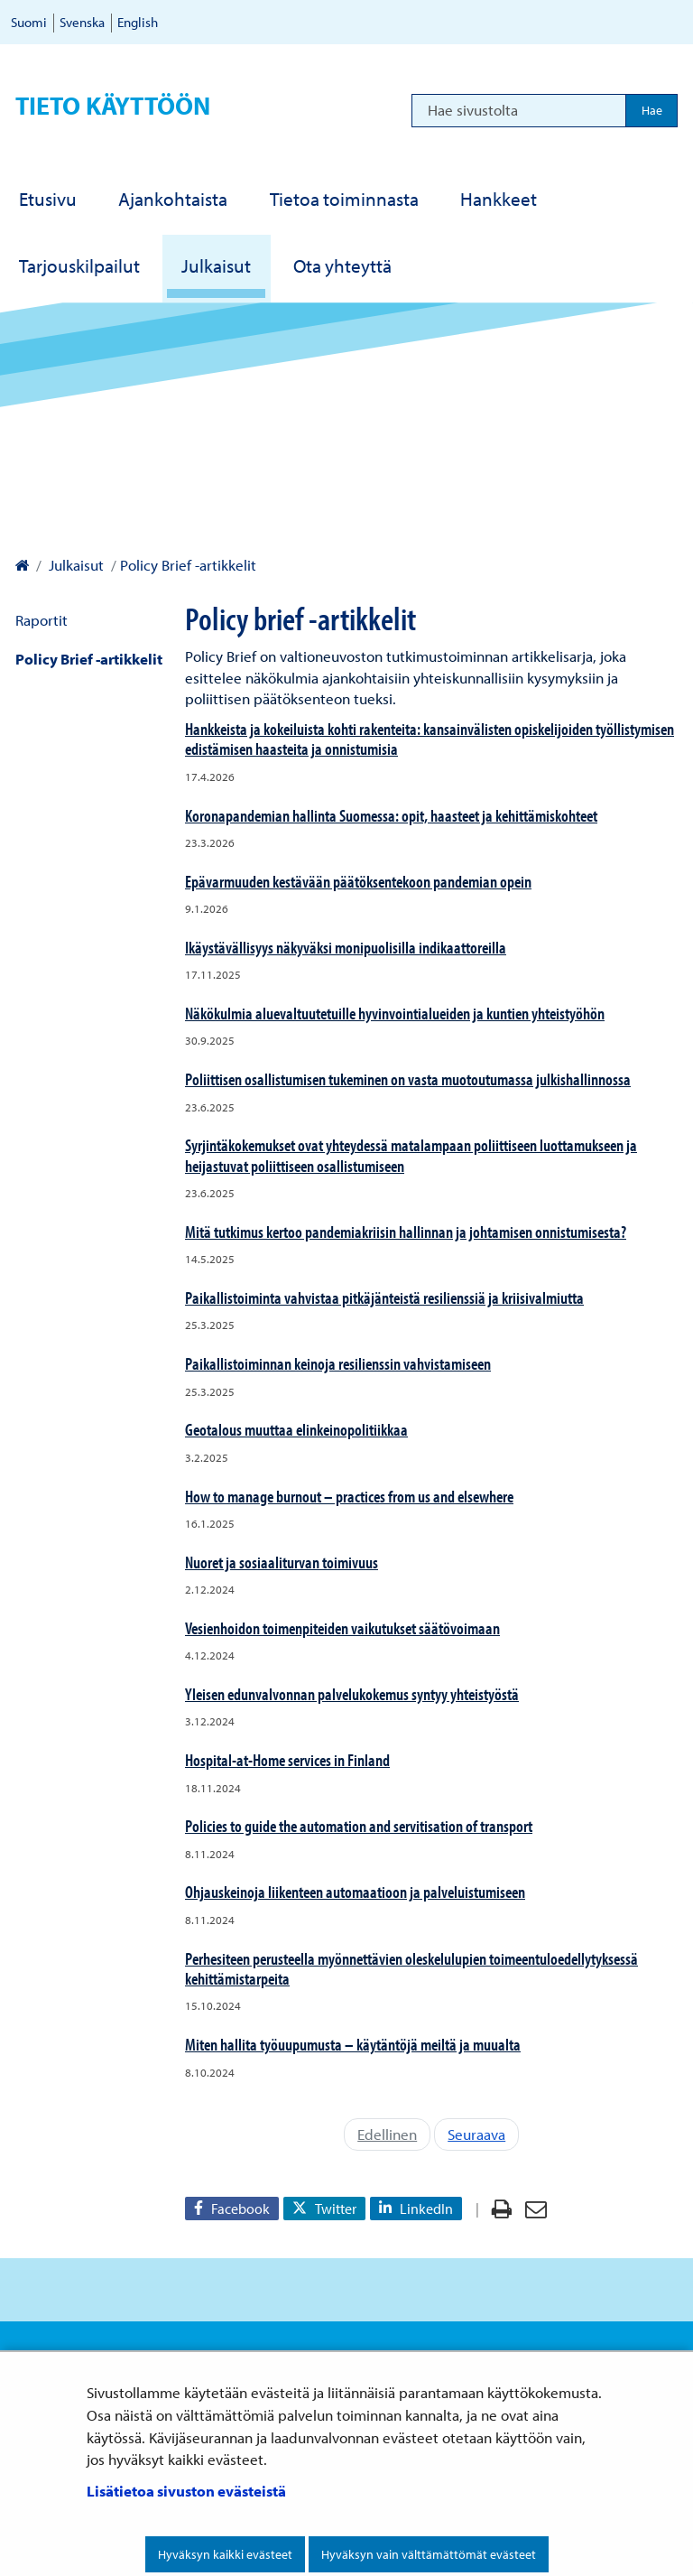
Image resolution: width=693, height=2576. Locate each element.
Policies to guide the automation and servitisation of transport (358, 1826)
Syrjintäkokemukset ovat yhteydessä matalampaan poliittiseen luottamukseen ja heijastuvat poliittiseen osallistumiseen (411, 1155)
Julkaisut (74, 564)
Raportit (41, 619)
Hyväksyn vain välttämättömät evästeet (428, 2554)
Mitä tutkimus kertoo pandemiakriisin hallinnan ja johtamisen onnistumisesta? (405, 1231)
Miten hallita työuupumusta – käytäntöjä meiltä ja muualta (353, 2044)
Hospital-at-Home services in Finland (287, 1760)
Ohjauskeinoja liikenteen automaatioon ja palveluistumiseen (355, 1891)
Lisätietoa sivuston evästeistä (186, 2490)
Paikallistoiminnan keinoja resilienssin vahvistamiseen (338, 1363)
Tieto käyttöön (112, 105)
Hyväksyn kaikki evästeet (225, 2554)
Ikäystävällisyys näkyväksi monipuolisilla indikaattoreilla (345, 947)
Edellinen (387, 2134)
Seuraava (476, 2134)
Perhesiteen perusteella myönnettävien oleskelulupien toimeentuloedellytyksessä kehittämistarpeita (411, 1968)
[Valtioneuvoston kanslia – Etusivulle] (22, 564)
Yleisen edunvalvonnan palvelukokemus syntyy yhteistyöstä (352, 1694)
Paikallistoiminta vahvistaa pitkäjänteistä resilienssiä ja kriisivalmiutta (384, 1297)
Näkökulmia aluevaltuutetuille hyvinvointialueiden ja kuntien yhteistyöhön (395, 1013)
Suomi (29, 22)
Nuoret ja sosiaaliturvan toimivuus (281, 1562)
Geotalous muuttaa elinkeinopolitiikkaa (296, 1429)
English (137, 22)
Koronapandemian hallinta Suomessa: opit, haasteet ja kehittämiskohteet (391, 815)
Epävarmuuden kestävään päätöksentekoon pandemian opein (358, 881)
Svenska (82, 22)
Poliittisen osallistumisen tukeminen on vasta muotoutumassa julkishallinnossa (408, 1079)
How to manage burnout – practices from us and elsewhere (349, 1496)
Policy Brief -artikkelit (88, 658)
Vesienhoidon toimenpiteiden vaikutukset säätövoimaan (342, 1628)
